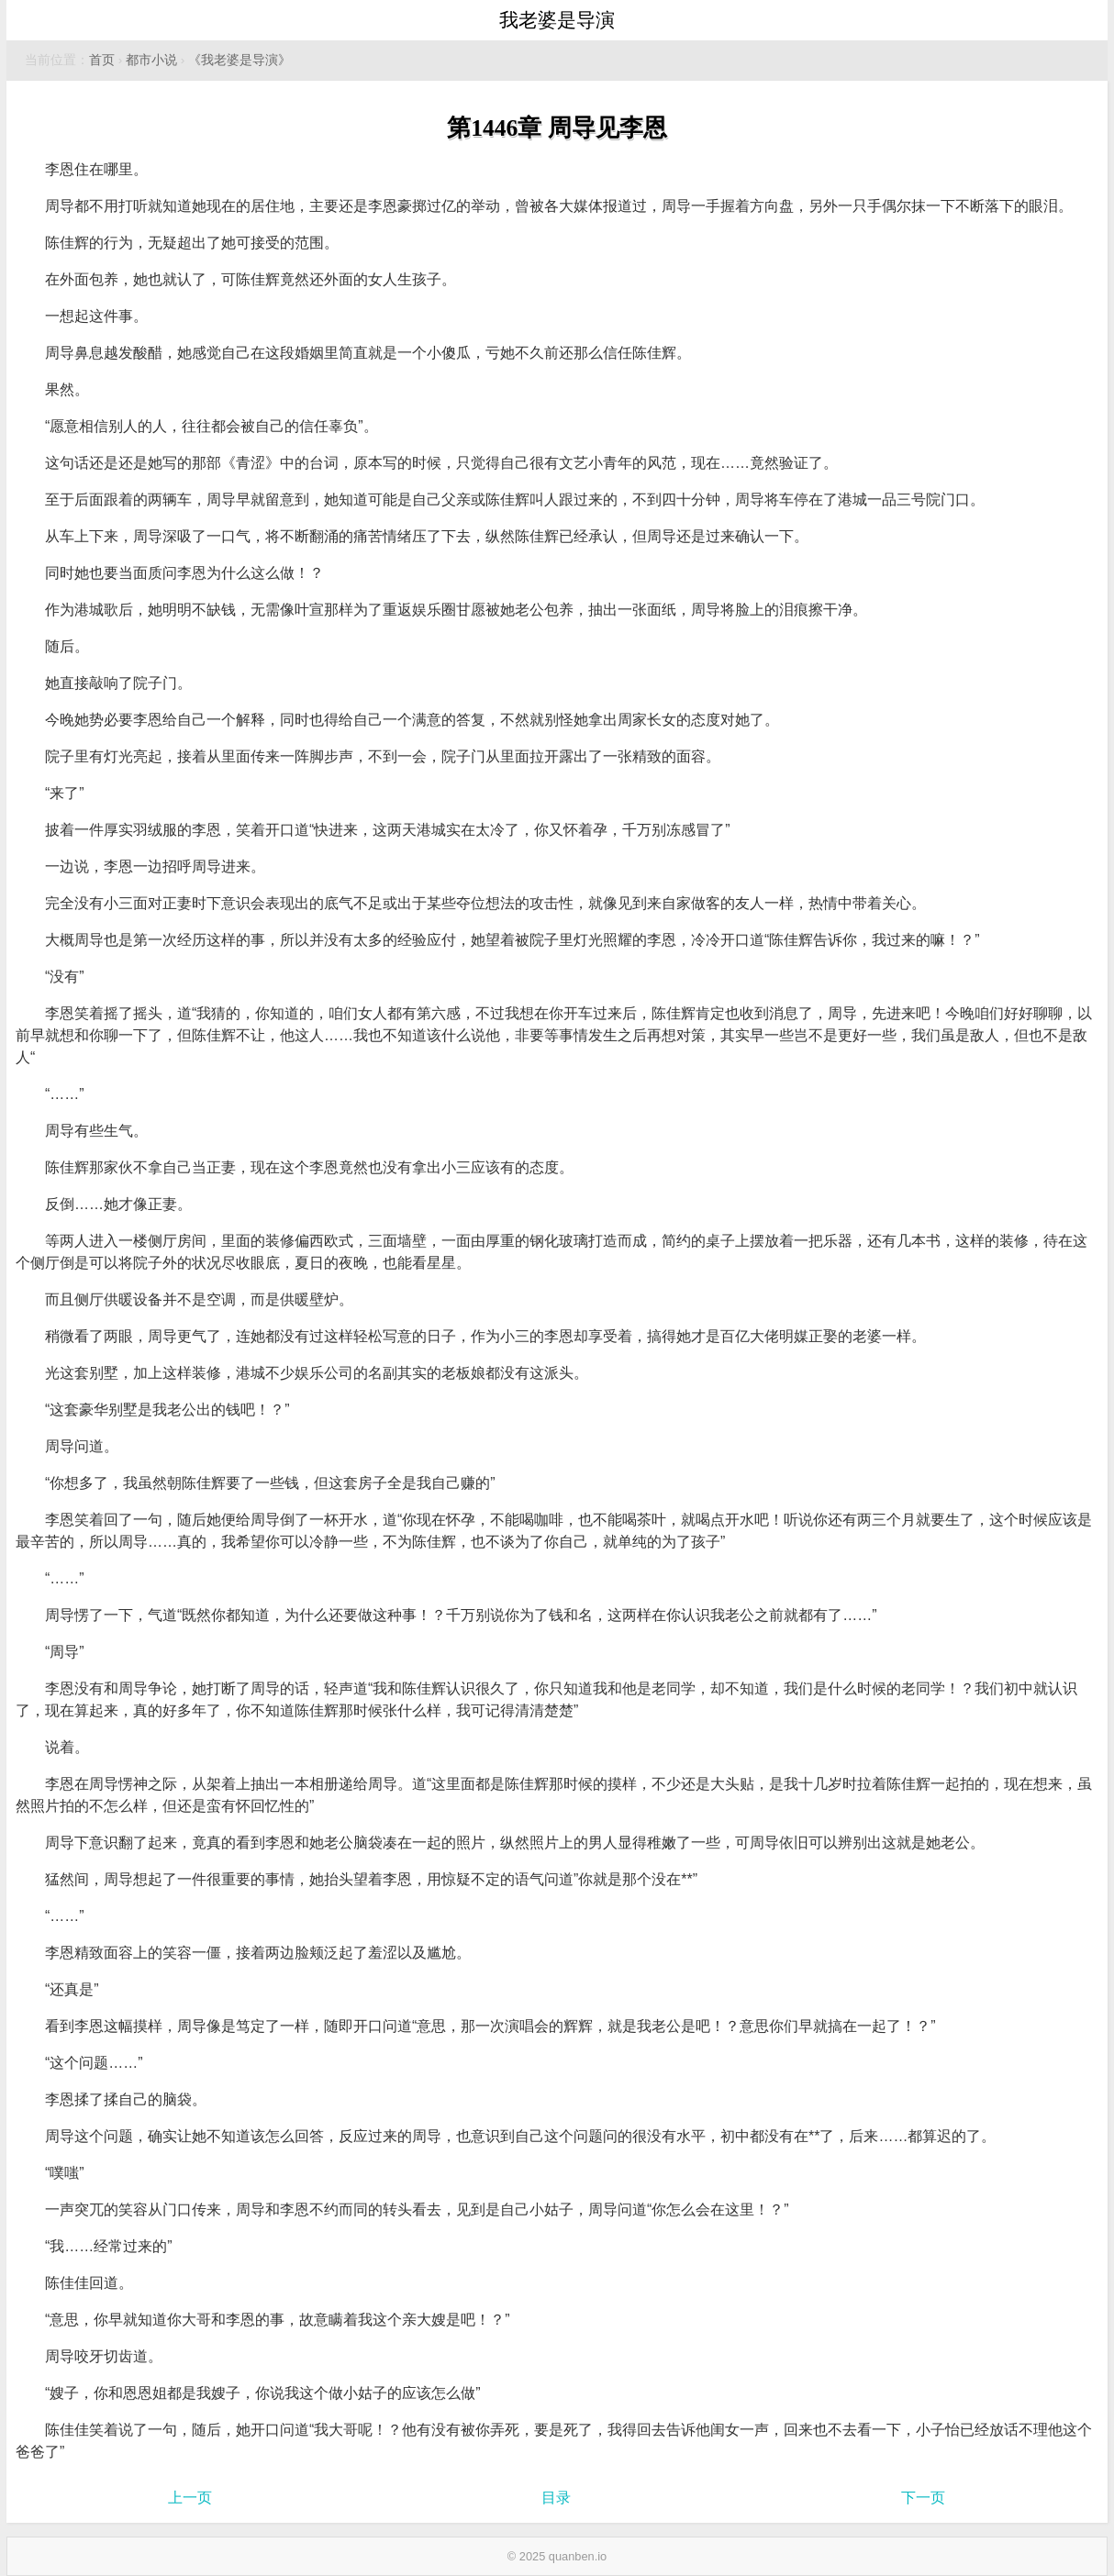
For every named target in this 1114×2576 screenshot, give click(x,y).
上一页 (190, 2497)
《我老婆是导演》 (239, 60)
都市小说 (151, 60)
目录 (556, 2497)
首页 (102, 60)
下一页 (923, 2497)
